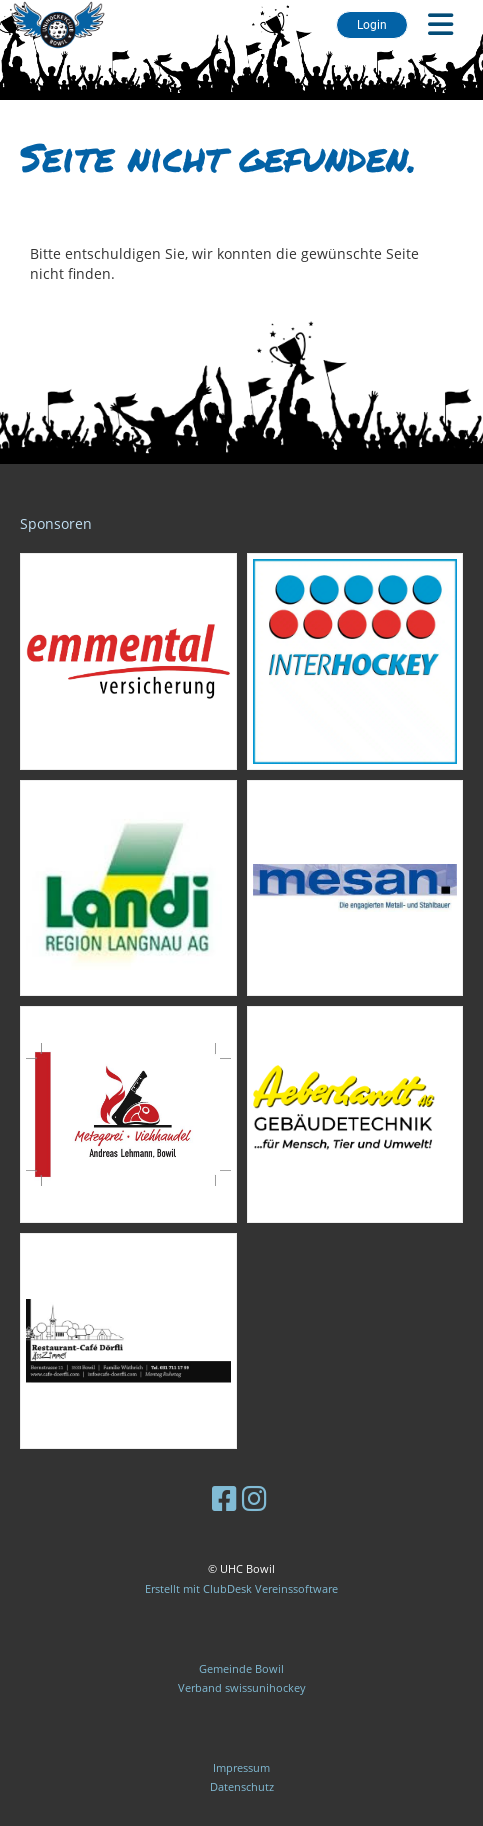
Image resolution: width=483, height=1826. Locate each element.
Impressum (241, 1767)
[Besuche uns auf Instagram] (254, 1498)
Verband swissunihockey (242, 1687)
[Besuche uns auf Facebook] (224, 1498)
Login (372, 25)
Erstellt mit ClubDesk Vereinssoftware (241, 1588)
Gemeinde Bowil (241, 1668)
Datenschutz (242, 1786)
